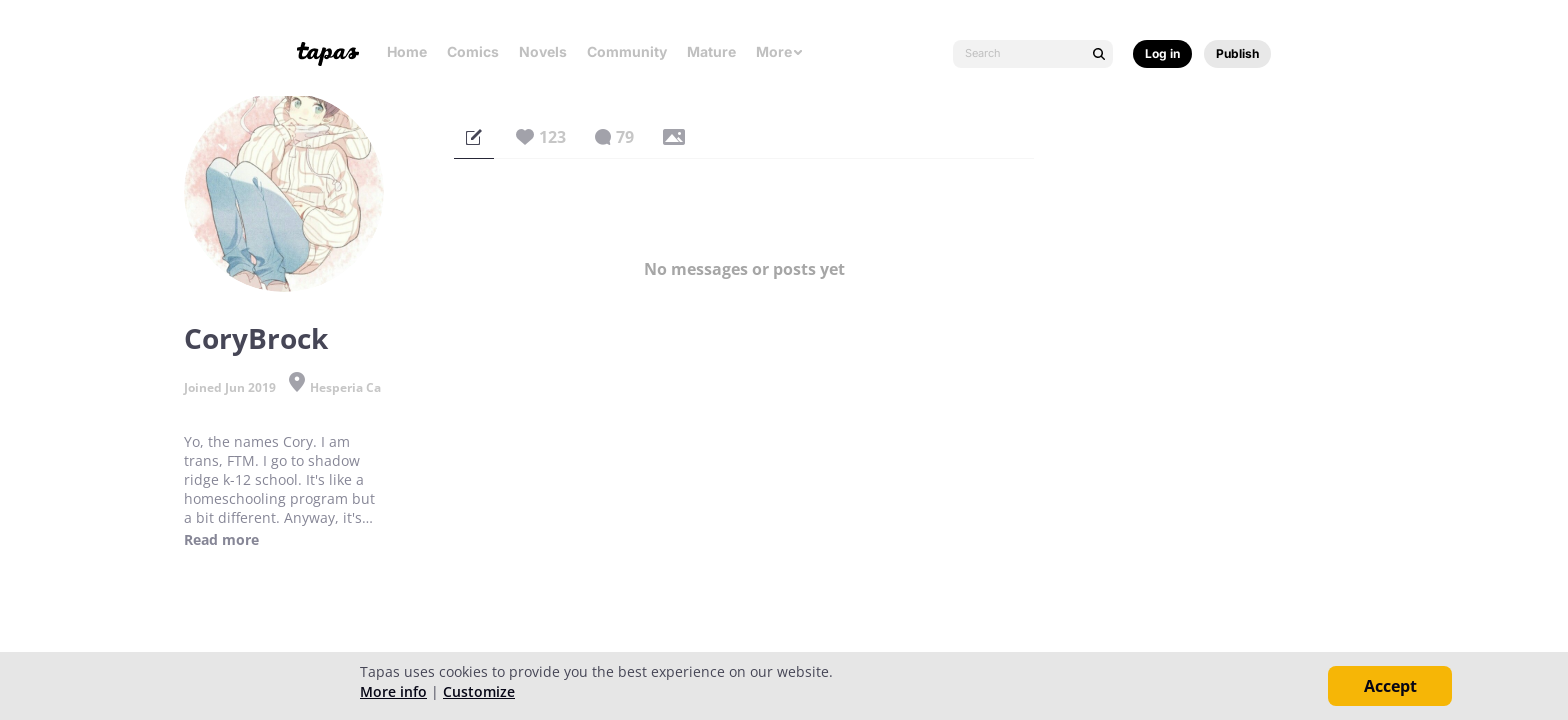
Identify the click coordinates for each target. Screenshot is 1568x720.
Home (407, 51)
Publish (1237, 53)
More (780, 51)
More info (393, 691)
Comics (473, 51)
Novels (543, 51)
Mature (711, 51)
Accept (1390, 686)
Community (627, 51)
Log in (1162, 53)
